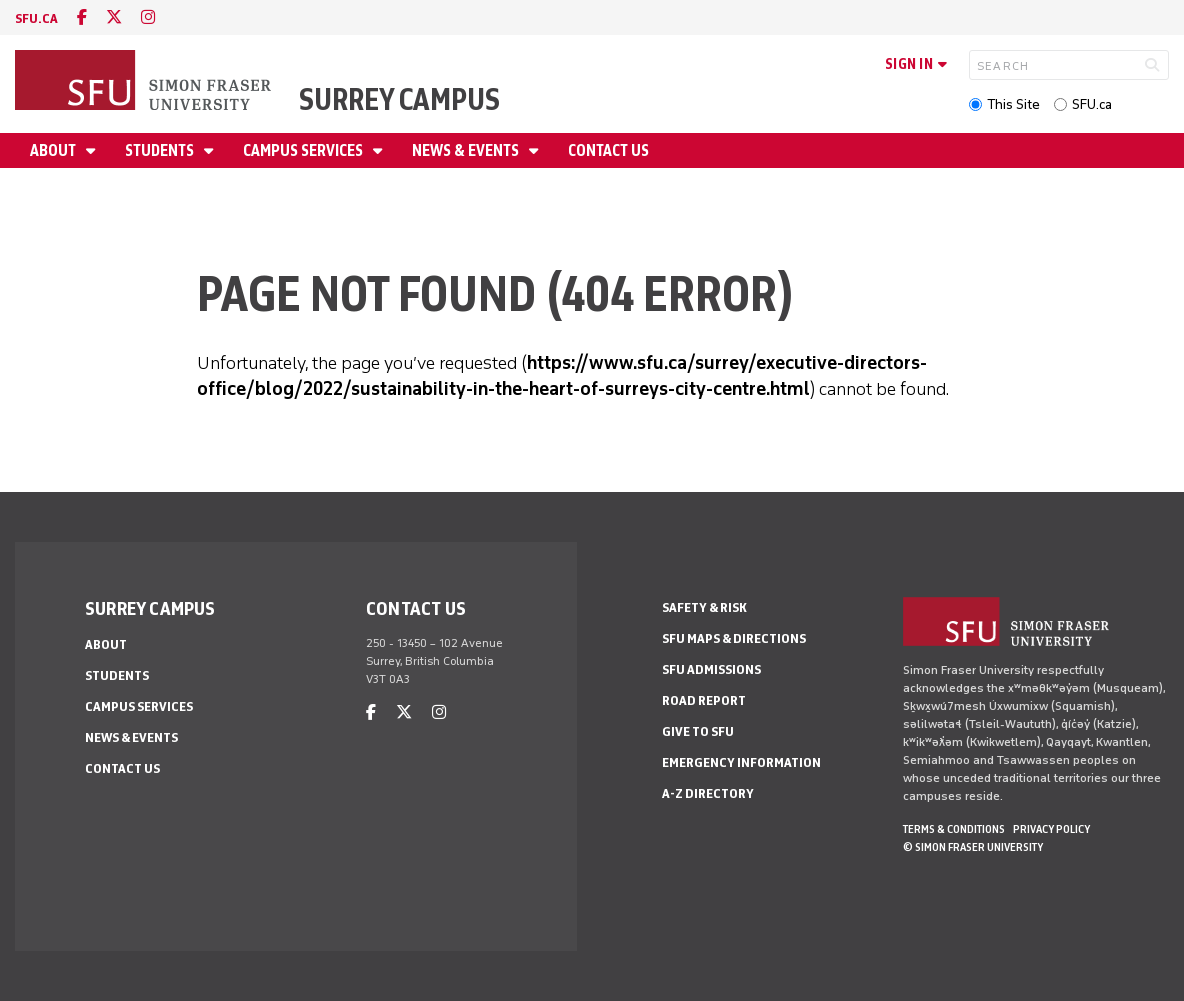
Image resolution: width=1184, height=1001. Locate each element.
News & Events (467, 150)
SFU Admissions (711, 669)
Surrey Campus (399, 99)
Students (161, 150)
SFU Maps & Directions (734, 638)
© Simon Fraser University (973, 847)
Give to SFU (698, 731)
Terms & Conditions (954, 829)
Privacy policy (1051, 829)
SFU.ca (1092, 104)
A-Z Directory (708, 793)
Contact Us (608, 150)
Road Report (704, 700)
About (54, 150)
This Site (1013, 104)
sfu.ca (36, 18)
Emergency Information (741, 762)
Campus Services (304, 150)
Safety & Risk (704, 607)
